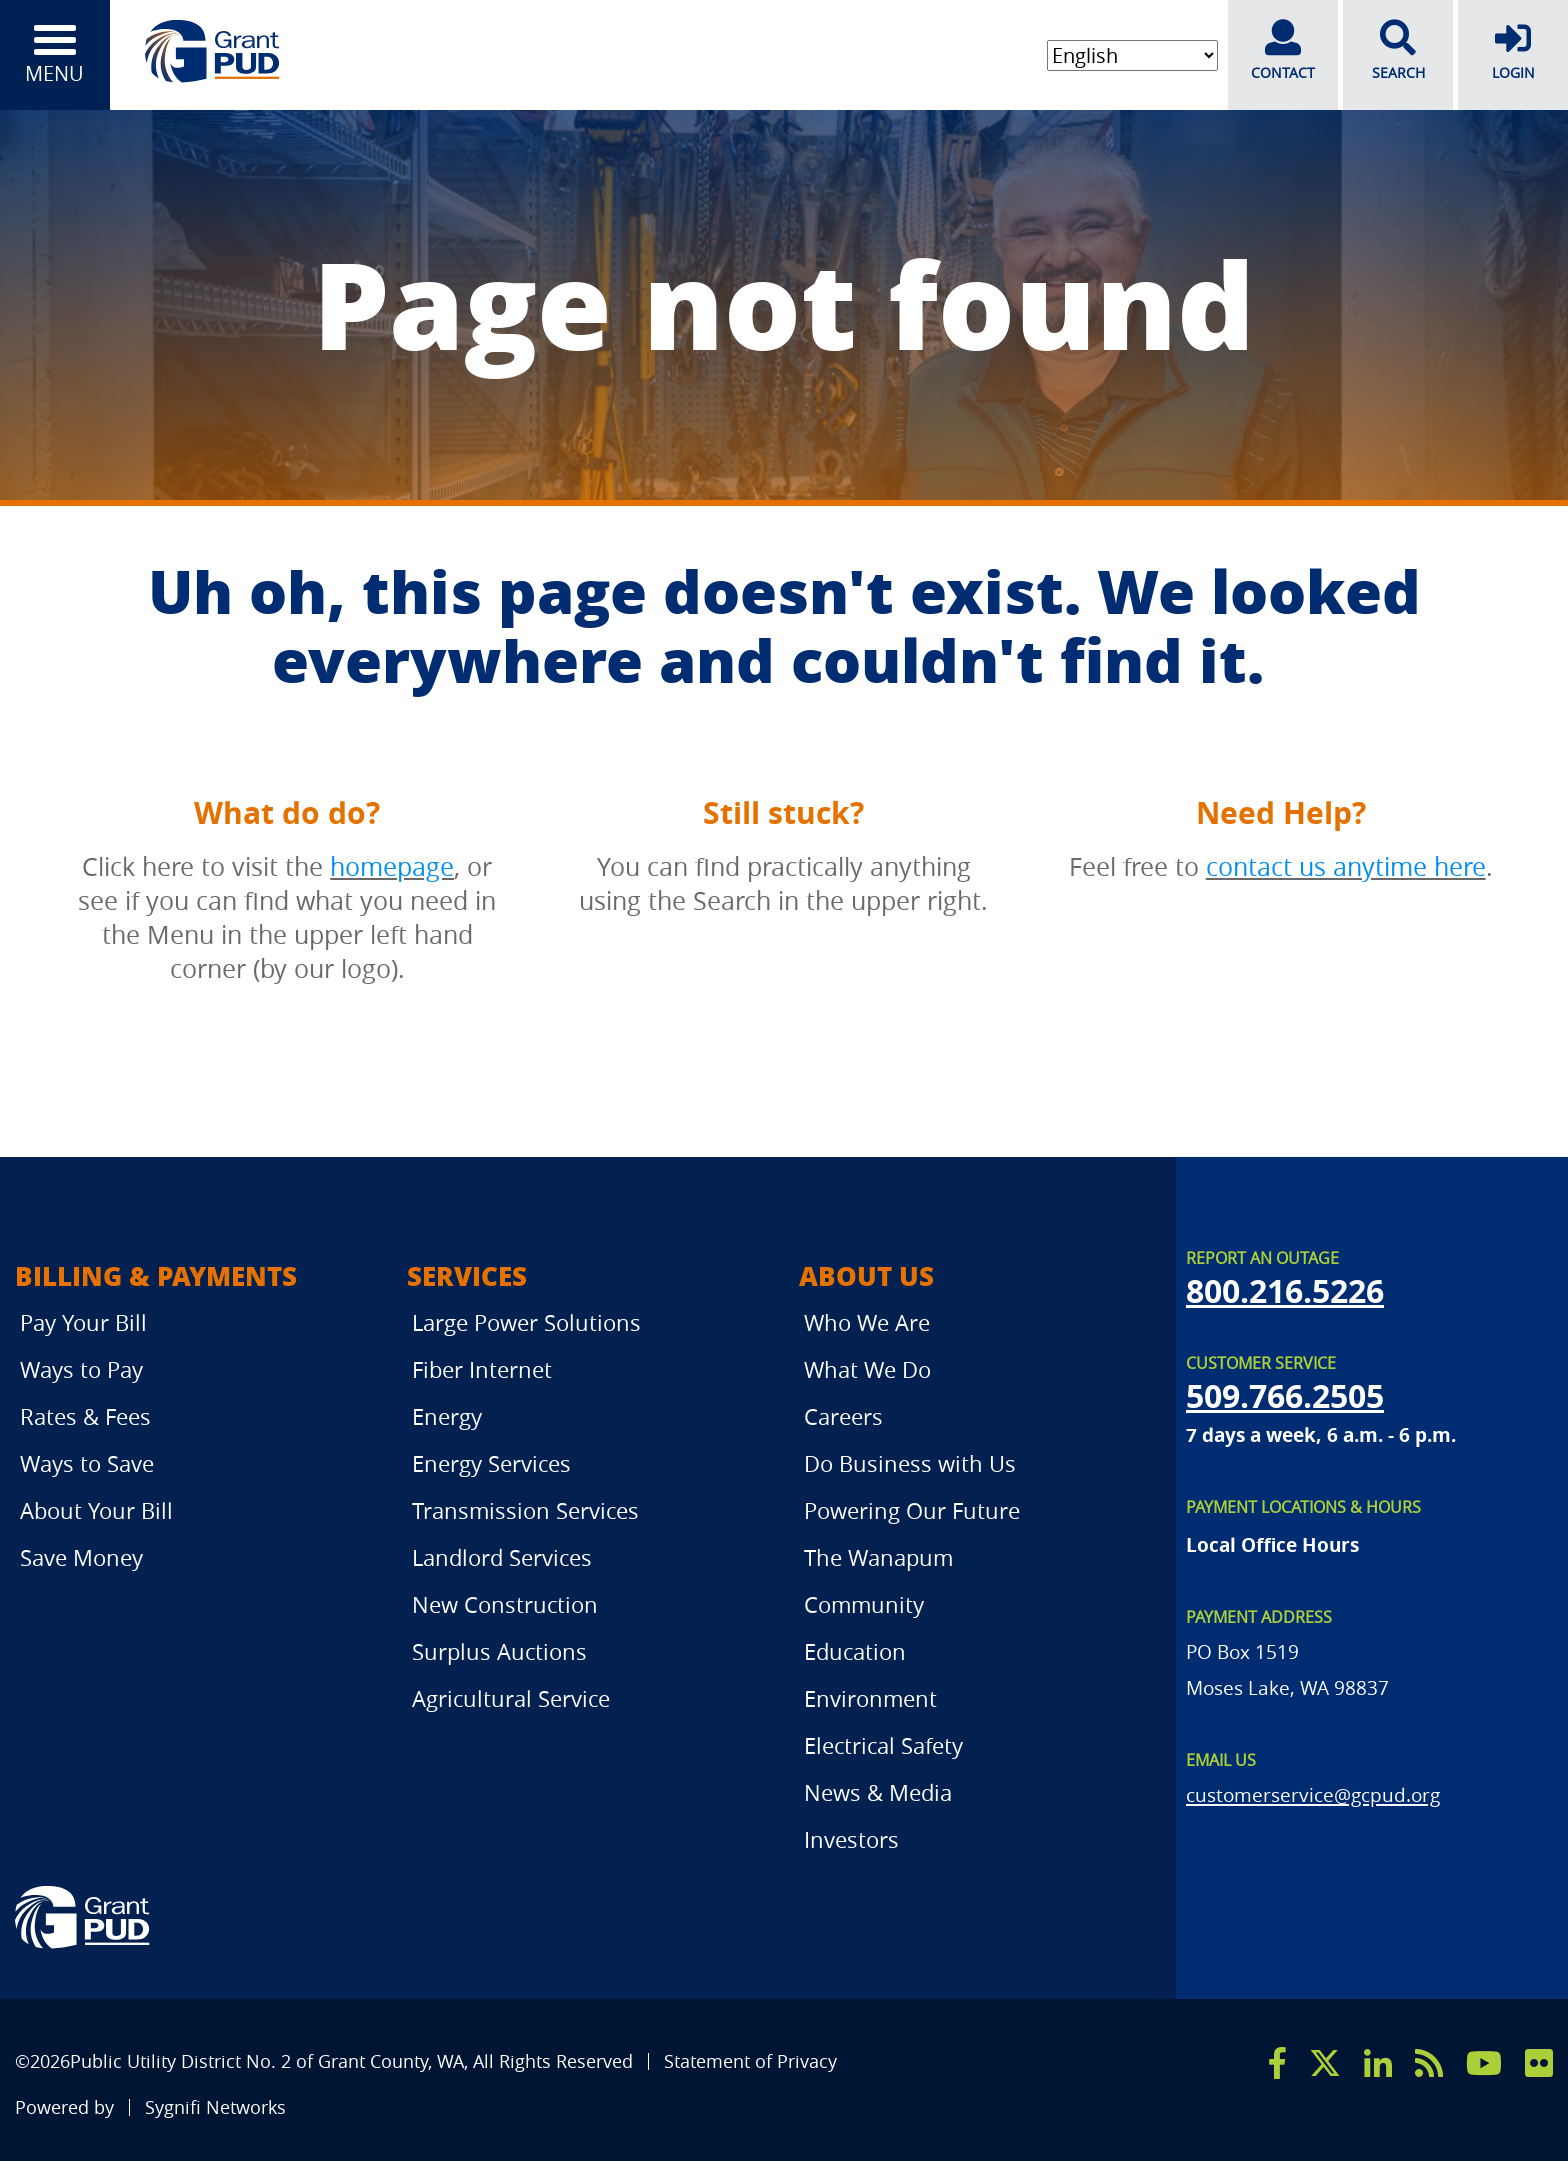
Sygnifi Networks (215, 2107)
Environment (870, 1698)
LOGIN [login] (1513, 51)
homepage (392, 866)
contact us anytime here (1346, 866)
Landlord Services (502, 1557)
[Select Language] (1132, 55)
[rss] (1429, 2063)
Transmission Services (525, 1510)
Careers (843, 1416)
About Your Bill (96, 1510)
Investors (851, 1839)
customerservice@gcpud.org (1313, 1794)
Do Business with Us (910, 1463)
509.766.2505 (1285, 1396)
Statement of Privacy (750, 2061)
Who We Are (867, 1322)
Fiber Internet (482, 1369)
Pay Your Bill (83, 1322)
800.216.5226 (1285, 1291)
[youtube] (1484, 2063)
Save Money (81, 1557)
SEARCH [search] (1398, 51)
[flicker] (1539, 2063)
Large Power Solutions (526, 1322)
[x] (1325, 2063)
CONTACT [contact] (1283, 51)
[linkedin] (1378, 2063)
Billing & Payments (156, 1275)
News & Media (878, 1792)
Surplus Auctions (499, 1651)
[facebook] (1277, 2063)
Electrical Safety (883, 1745)
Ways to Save (87, 1463)
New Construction (505, 1604)
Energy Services (491, 1463)
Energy (447, 1416)
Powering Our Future (912, 1510)
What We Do (867, 1369)
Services (467, 1275)
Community (864, 1604)
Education (855, 1651)
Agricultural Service (511, 1698)
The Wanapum (878, 1557)
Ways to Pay (81, 1369)
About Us (866, 1275)
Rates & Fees (85, 1416)
